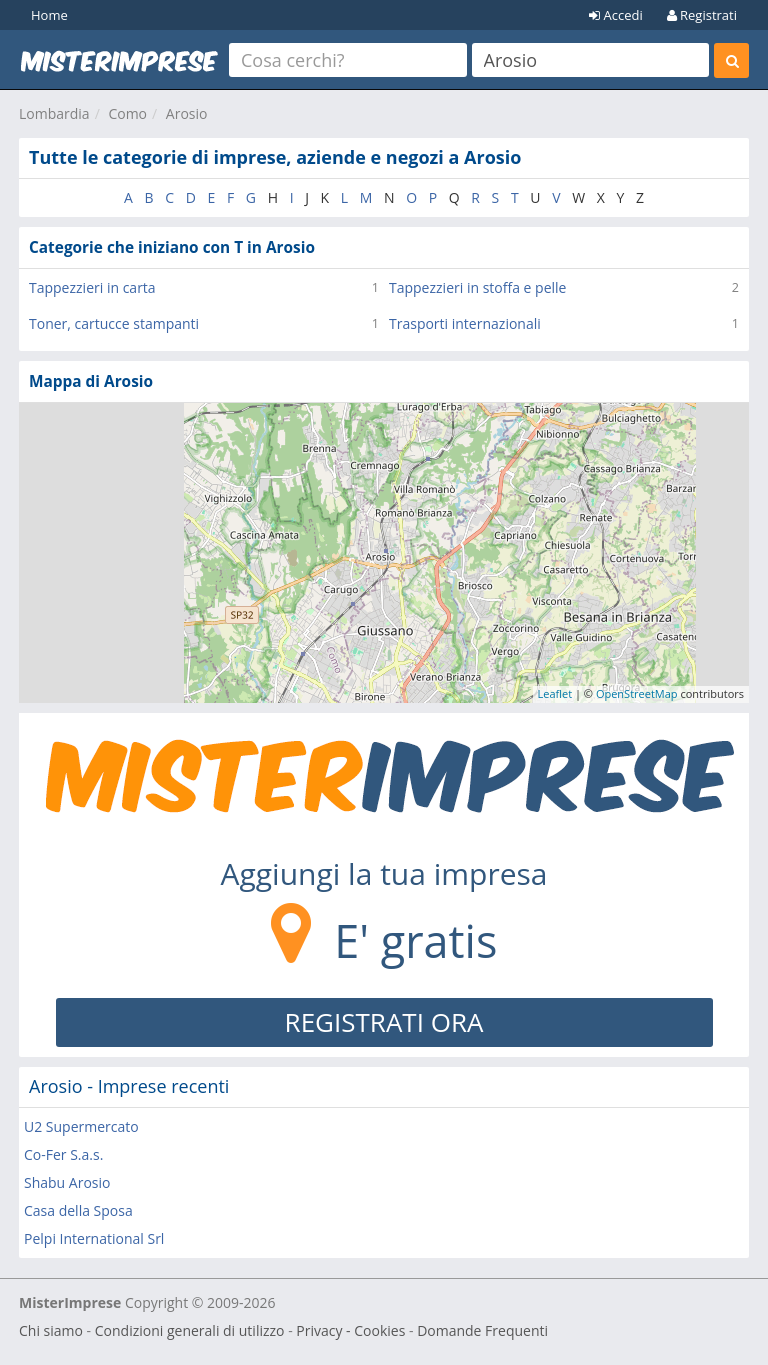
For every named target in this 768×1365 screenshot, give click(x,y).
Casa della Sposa (78, 1210)
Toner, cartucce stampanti (114, 323)
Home (49, 15)
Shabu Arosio (67, 1182)
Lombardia (54, 113)
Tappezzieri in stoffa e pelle (477, 287)
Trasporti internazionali (465, 323)
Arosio (187, 113)
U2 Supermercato (81, 1126)
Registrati (702, 15)
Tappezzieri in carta (92, 287)
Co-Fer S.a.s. (63, 1154)
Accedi (616, 15)
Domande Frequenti (482, 1330)
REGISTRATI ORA (384, 1022)
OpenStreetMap (637, 693)
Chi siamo (51, 1330)
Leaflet (555, 693)
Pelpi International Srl (94, 1238)
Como (127, 113)
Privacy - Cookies (350, 1330)
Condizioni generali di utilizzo (190, 1330)
